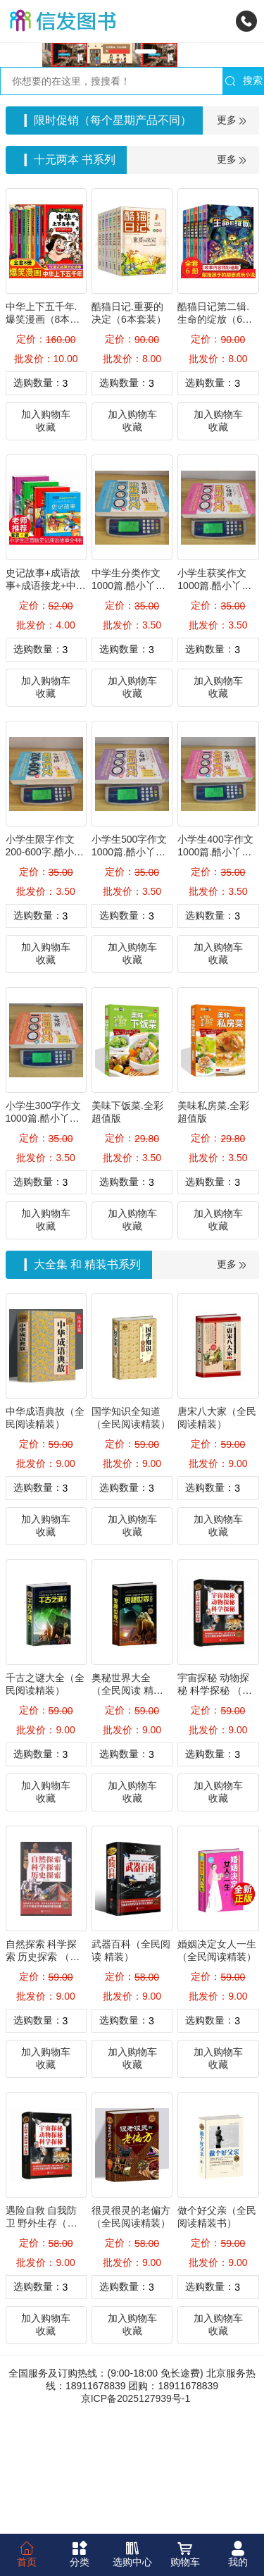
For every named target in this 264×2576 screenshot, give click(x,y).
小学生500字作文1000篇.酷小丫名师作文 (129, 968)
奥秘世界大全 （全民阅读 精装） (122, 1807)
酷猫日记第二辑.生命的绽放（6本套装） (214, 436)
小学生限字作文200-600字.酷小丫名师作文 (45, 968)
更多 (232, 237)
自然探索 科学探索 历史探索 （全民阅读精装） (43, 2073)
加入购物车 (45, 531)
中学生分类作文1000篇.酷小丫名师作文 (128, 702)
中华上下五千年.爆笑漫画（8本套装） (43, 436)
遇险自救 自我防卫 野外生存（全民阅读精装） (41, 2340)
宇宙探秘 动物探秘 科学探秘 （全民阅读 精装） (214, 1807)
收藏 (46, 544)
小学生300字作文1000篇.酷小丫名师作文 (43, 1235)
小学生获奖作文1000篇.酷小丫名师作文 (214, 702)
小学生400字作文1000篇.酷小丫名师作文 (215, 968)
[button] (119, 168)
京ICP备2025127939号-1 (136, 2515)
